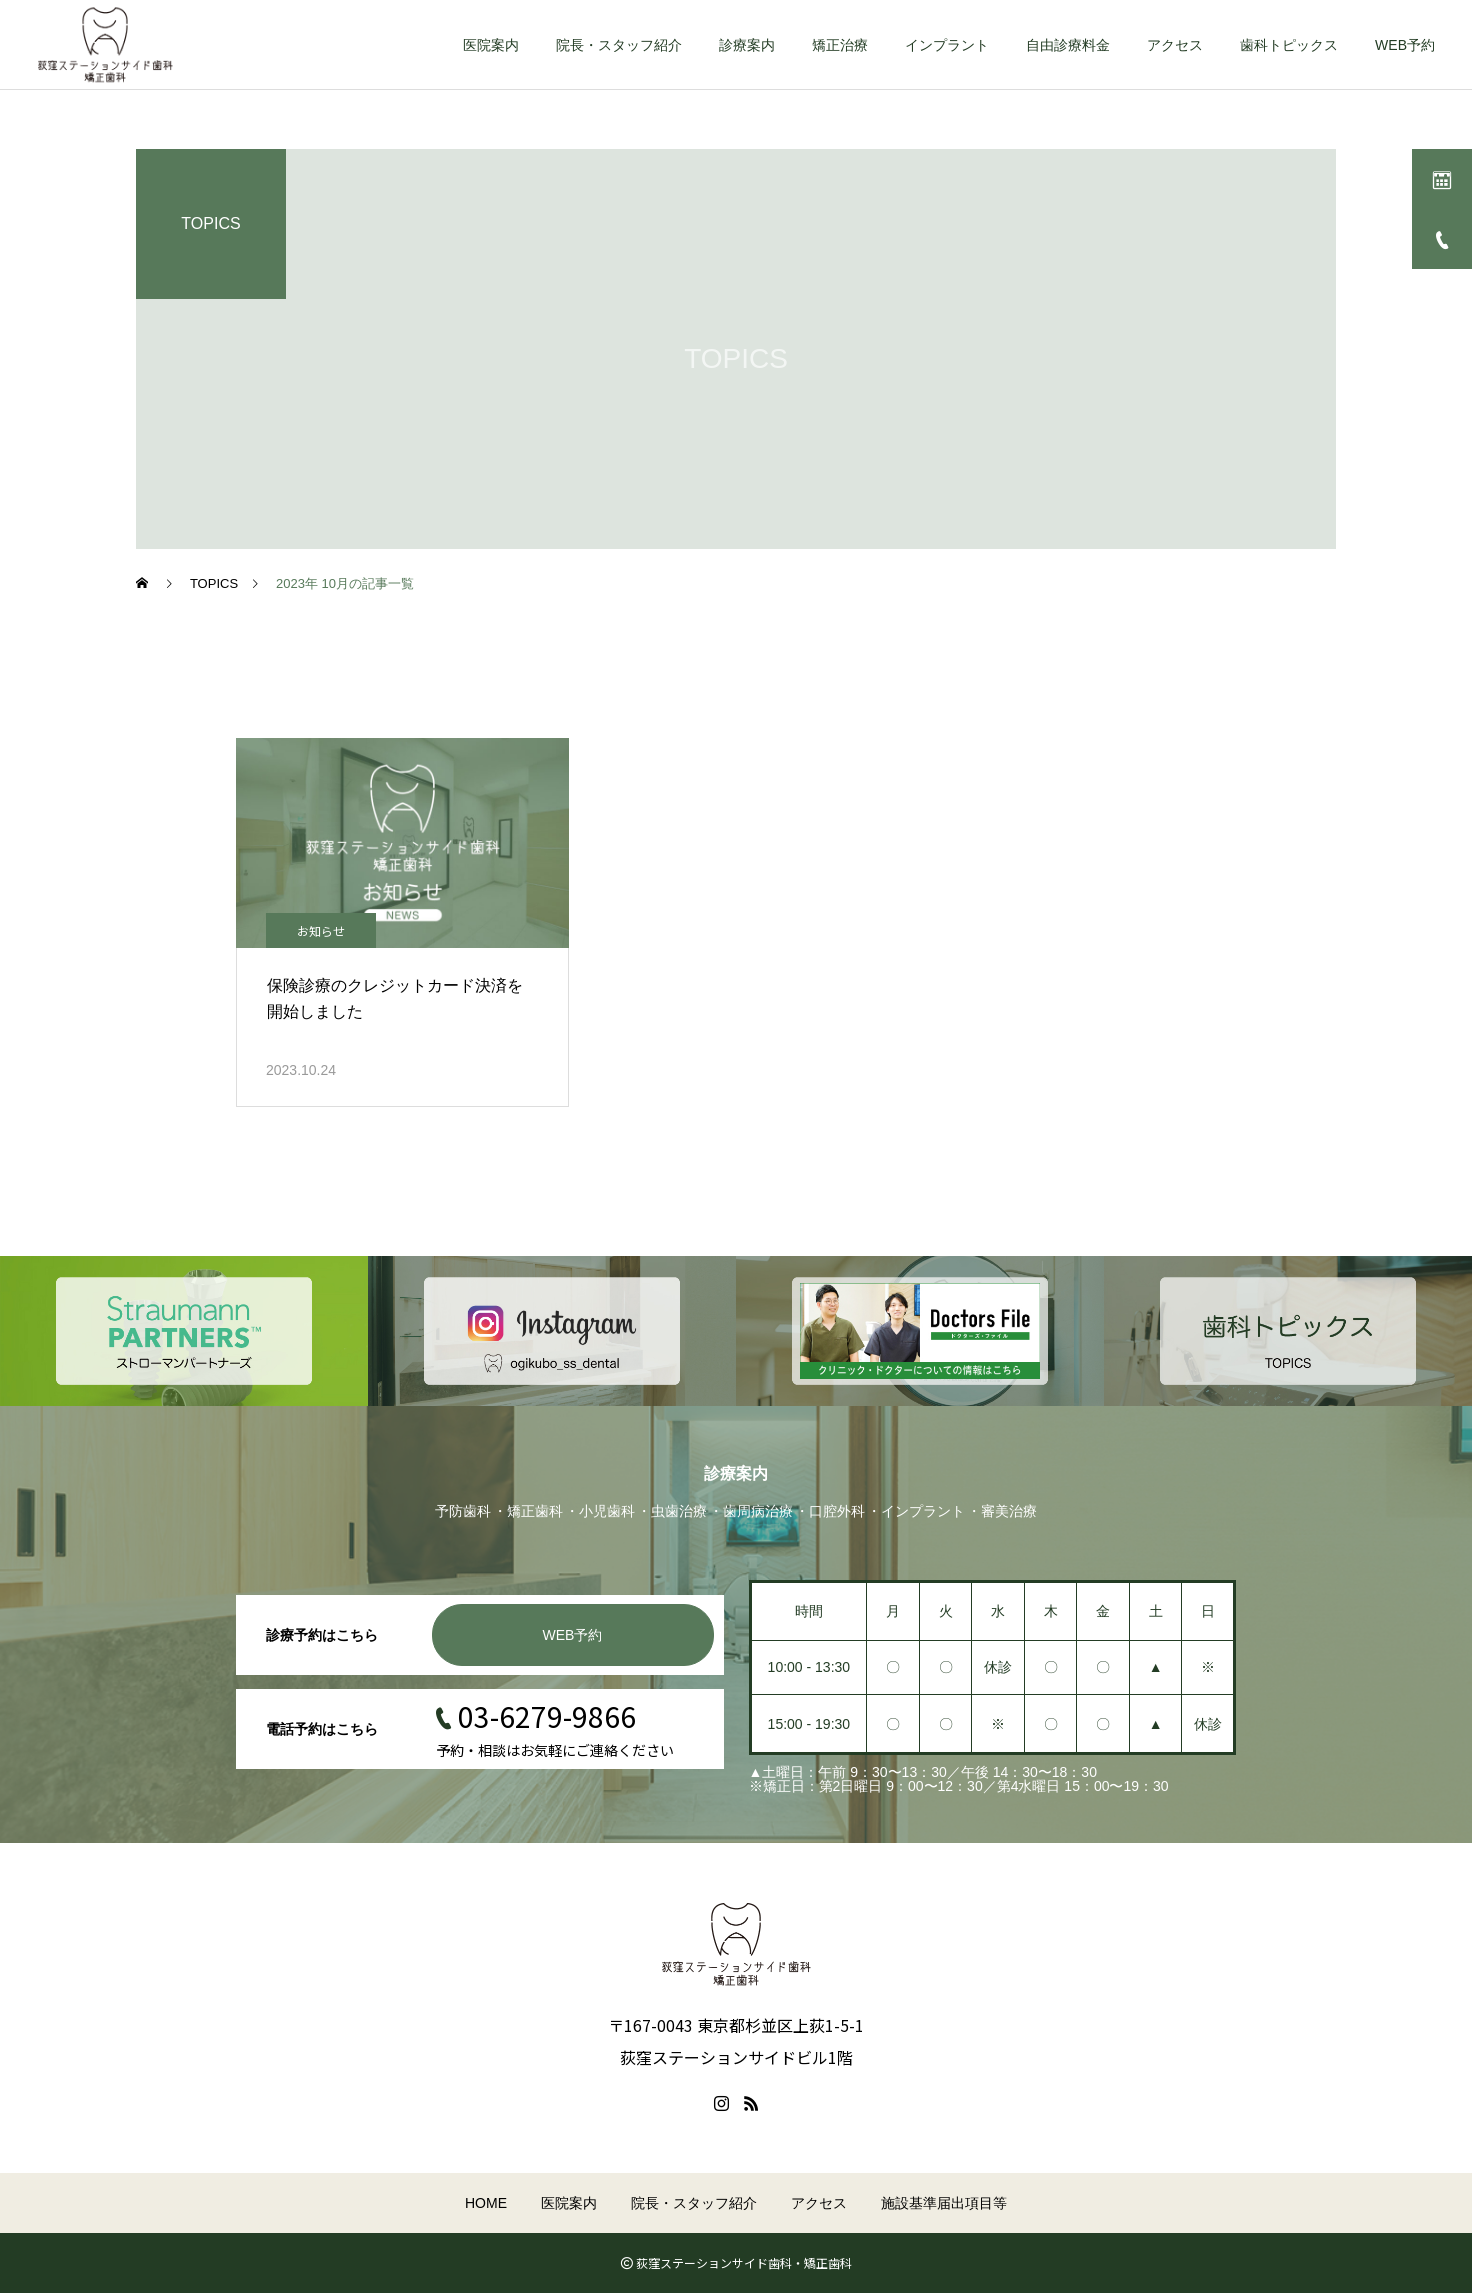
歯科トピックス (1289, 45)
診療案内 (747, 45)
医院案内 (491, 45)
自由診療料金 (1068, 45)
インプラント (947, 45)
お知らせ (321, 930)
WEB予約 (1405, 45)
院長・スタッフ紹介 (619, 45)
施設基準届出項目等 (944, 2203)
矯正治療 (840, 45)
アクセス (1175, 45)
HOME (486, 2203)
